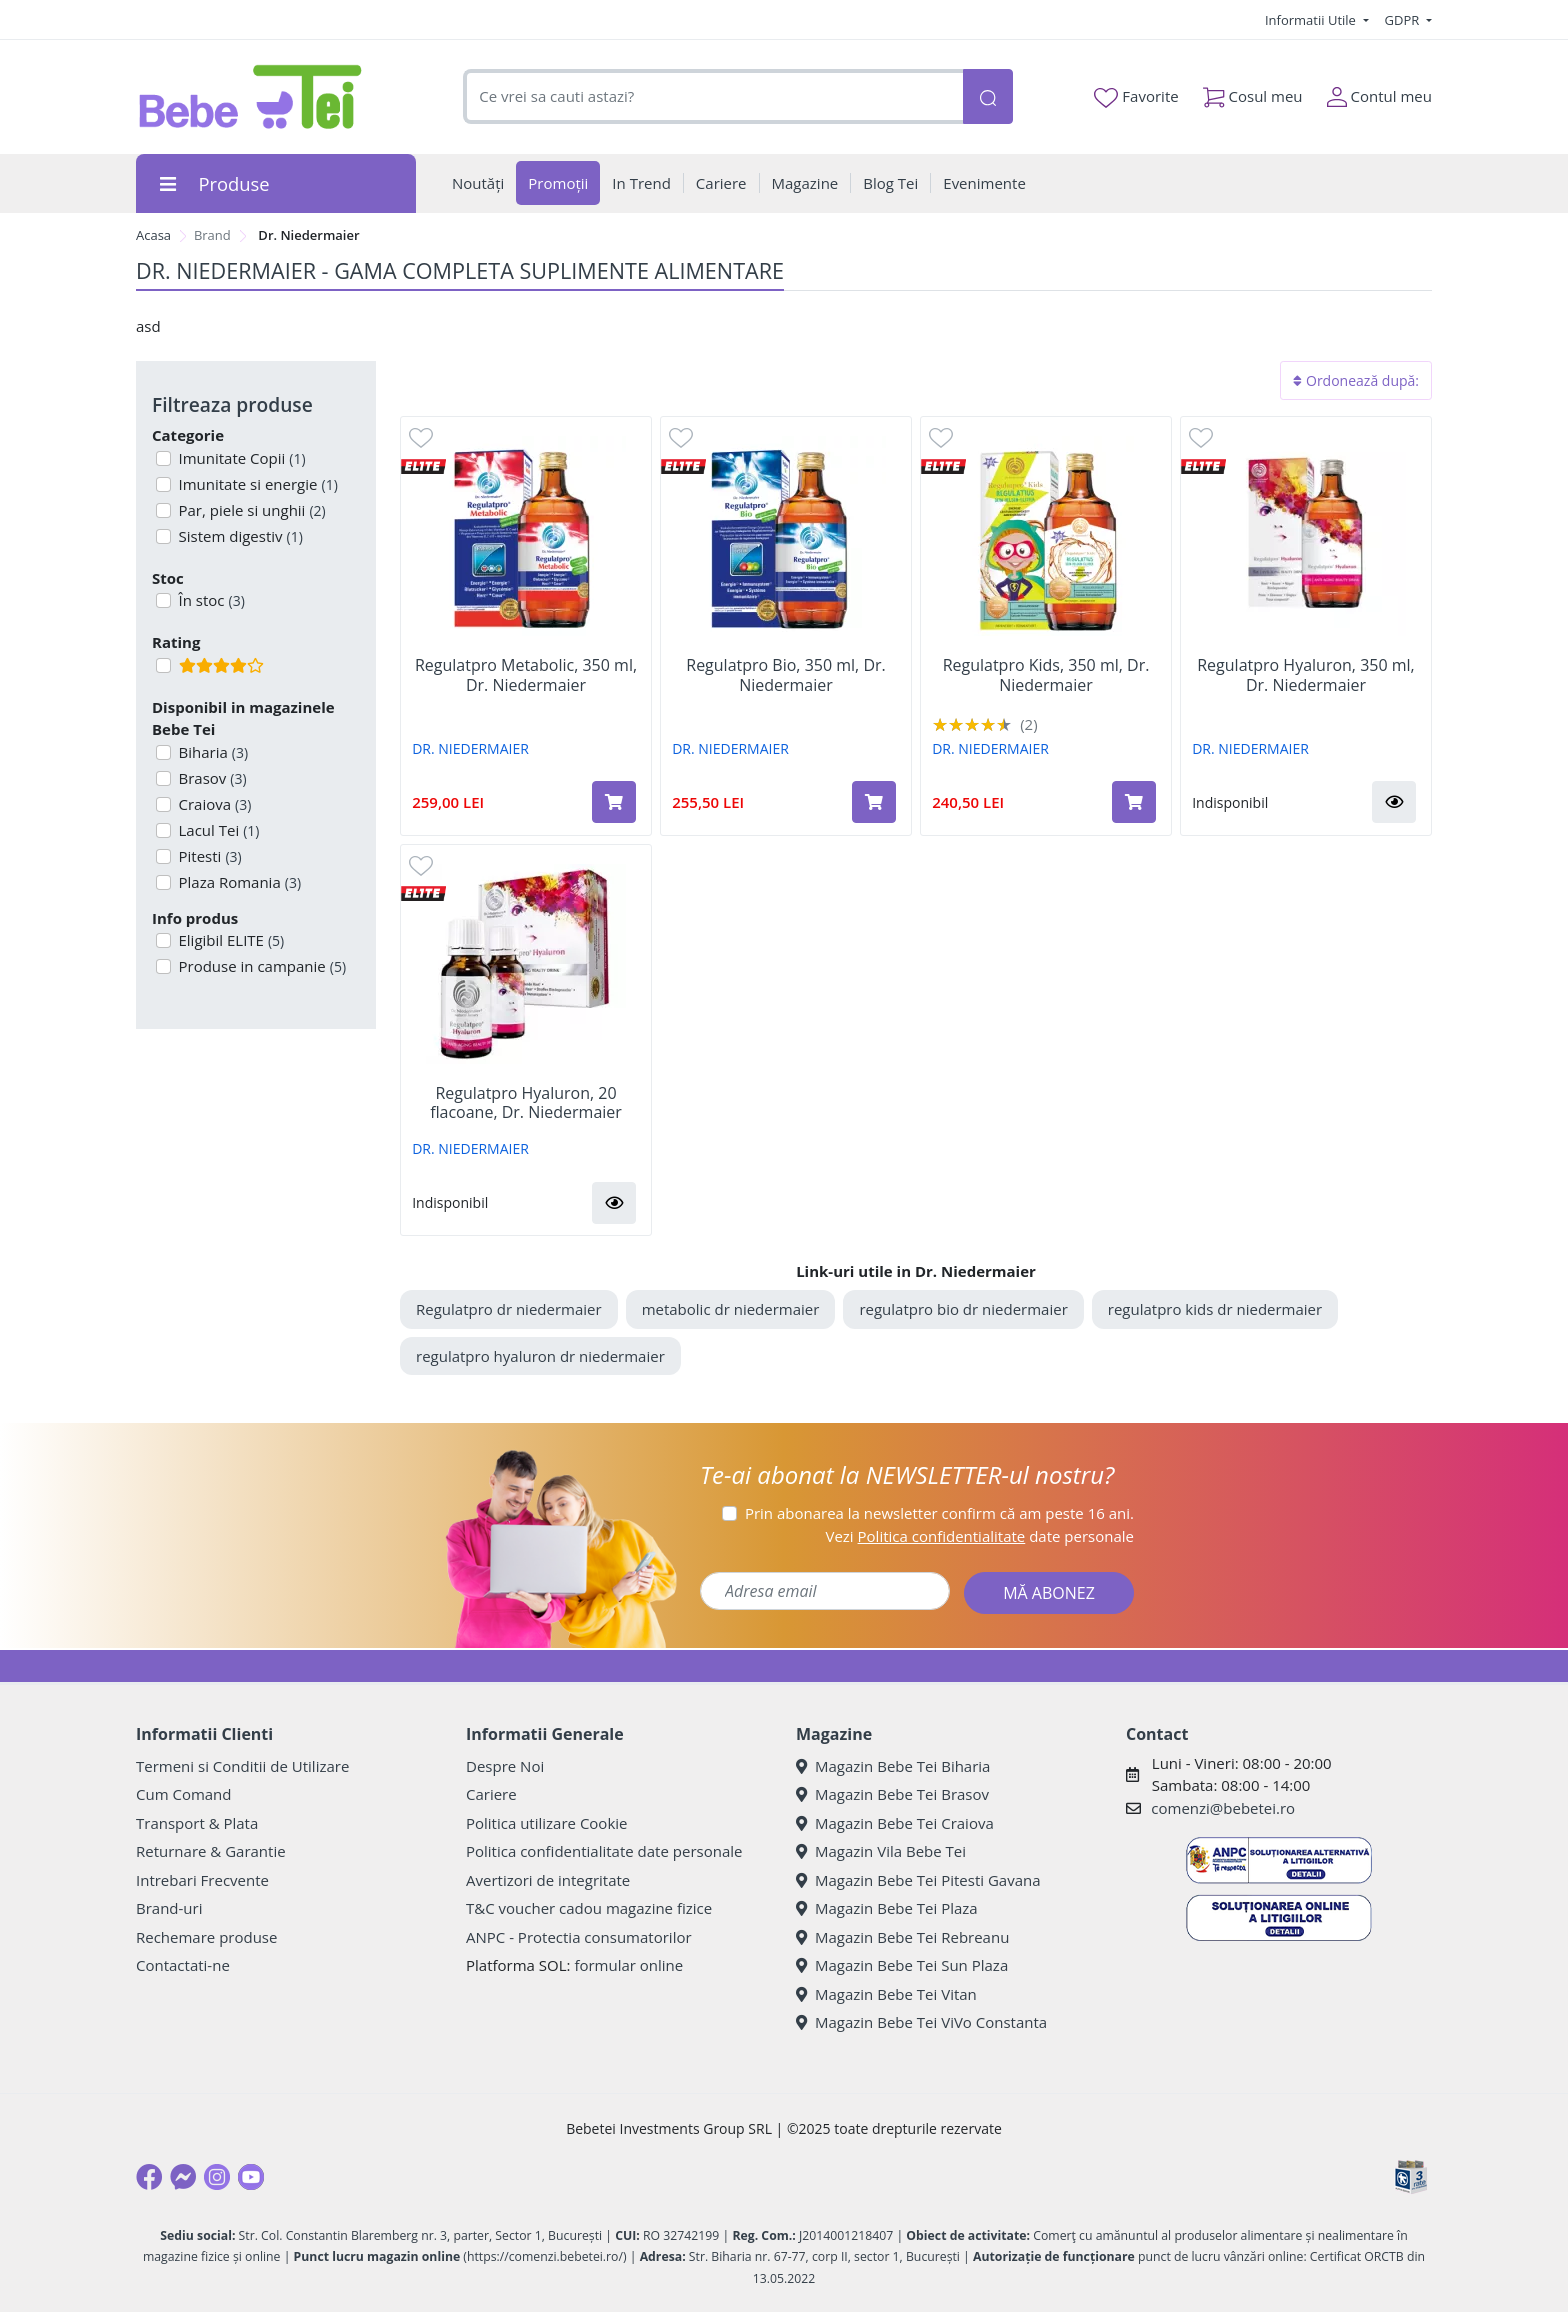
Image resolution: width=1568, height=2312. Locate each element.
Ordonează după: (1356, 380)
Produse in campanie (261, 966)
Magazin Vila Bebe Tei (881, 1851)
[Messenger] (183, 2177)
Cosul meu (1253, 92)
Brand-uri (169, 1908)
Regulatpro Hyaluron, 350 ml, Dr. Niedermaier (1306, 675)
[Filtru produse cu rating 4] (163, 665)
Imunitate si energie (256, 484)
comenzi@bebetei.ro (1223, 1808)
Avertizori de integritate (548, 1880)
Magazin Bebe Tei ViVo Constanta (921, 2022)
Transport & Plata (197, 1823)
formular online (628, 1965)
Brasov (211, 778)
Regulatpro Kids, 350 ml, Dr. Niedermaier (1046, 675)
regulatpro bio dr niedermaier (963, 1309)
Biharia (212, 752)
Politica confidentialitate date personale (604, 1851)
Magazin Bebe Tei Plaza (887, 1908)
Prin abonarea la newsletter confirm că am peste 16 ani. (939, 1513)
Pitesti (208, 856)
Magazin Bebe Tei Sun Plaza (902, 1965)
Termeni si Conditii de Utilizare (242, 1766)
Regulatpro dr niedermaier (509, 1309)
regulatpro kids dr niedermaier (1215, 1309)
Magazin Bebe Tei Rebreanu (902, 1937)
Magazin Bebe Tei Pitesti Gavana (918, 1880)
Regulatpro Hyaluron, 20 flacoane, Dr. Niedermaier (526, 1103)
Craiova (213, 804)
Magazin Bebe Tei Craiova (895, 1823)
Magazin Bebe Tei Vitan (886, 1994)
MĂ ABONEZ (1049, 1593)
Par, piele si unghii (250, 510)
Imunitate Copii (240, 458)
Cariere (491, 1794)
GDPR (1404, 20)
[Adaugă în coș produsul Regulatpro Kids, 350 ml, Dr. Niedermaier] (1134, 802)
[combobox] (713, 96)
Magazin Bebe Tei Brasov (892, 1794)
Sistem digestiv (239, 536)
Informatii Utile (1312, 20)
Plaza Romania (238, 882)
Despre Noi (505, 1766)
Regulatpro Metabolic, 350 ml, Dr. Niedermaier (526, 675)
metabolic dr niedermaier (731, 1309)
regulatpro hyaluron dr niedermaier (540, 1356)
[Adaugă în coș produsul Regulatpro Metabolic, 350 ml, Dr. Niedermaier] (614, 802)
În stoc (210, 600)
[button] (1394, 802)
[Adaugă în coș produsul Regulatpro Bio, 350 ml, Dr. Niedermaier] (874, 802)
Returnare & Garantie (211, 1851)
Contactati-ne (183, 1965)
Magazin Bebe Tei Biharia (893, 1766)
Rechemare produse (206, 1937)
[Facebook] (149, 2177)
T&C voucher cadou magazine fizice (589, 1908)
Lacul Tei (217, 830)
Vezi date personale (979, 1536)
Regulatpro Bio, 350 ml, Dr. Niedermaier (786, 675)
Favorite (1136, 97)
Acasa (153, 235)
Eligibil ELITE (230, 940)
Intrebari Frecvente (202, 1880)
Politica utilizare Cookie (546, 1823)
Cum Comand (184, 1794)
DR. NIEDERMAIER (470, 748)
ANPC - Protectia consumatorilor (579, 1937)
